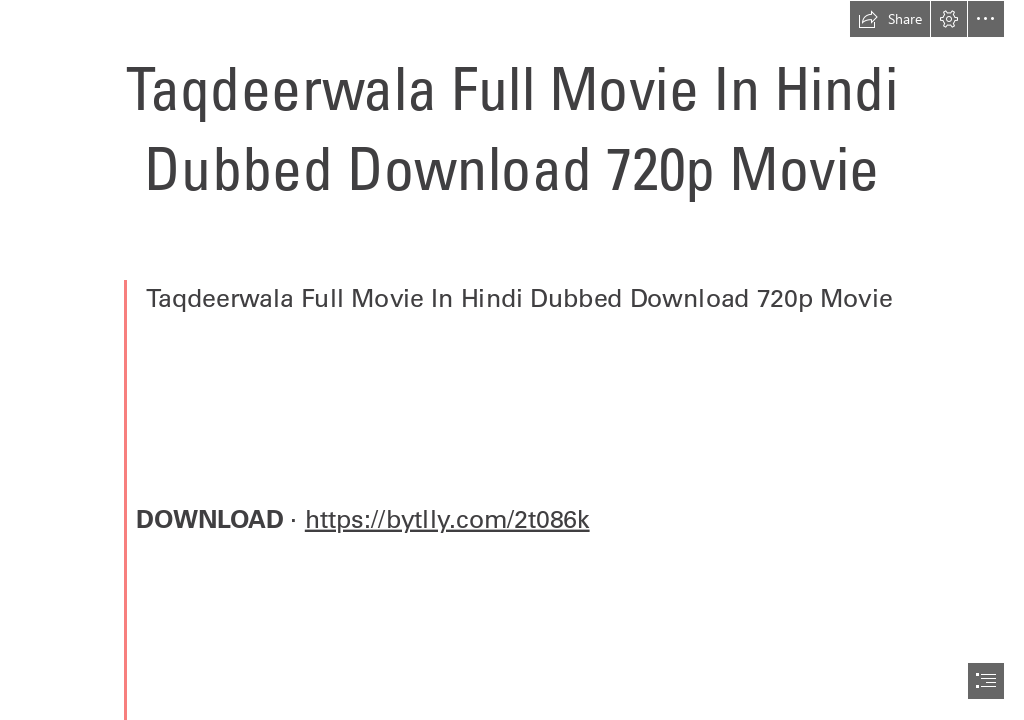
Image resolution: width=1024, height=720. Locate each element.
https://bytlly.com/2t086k (447, 518)
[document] (512, 360)
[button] (890, 19)
